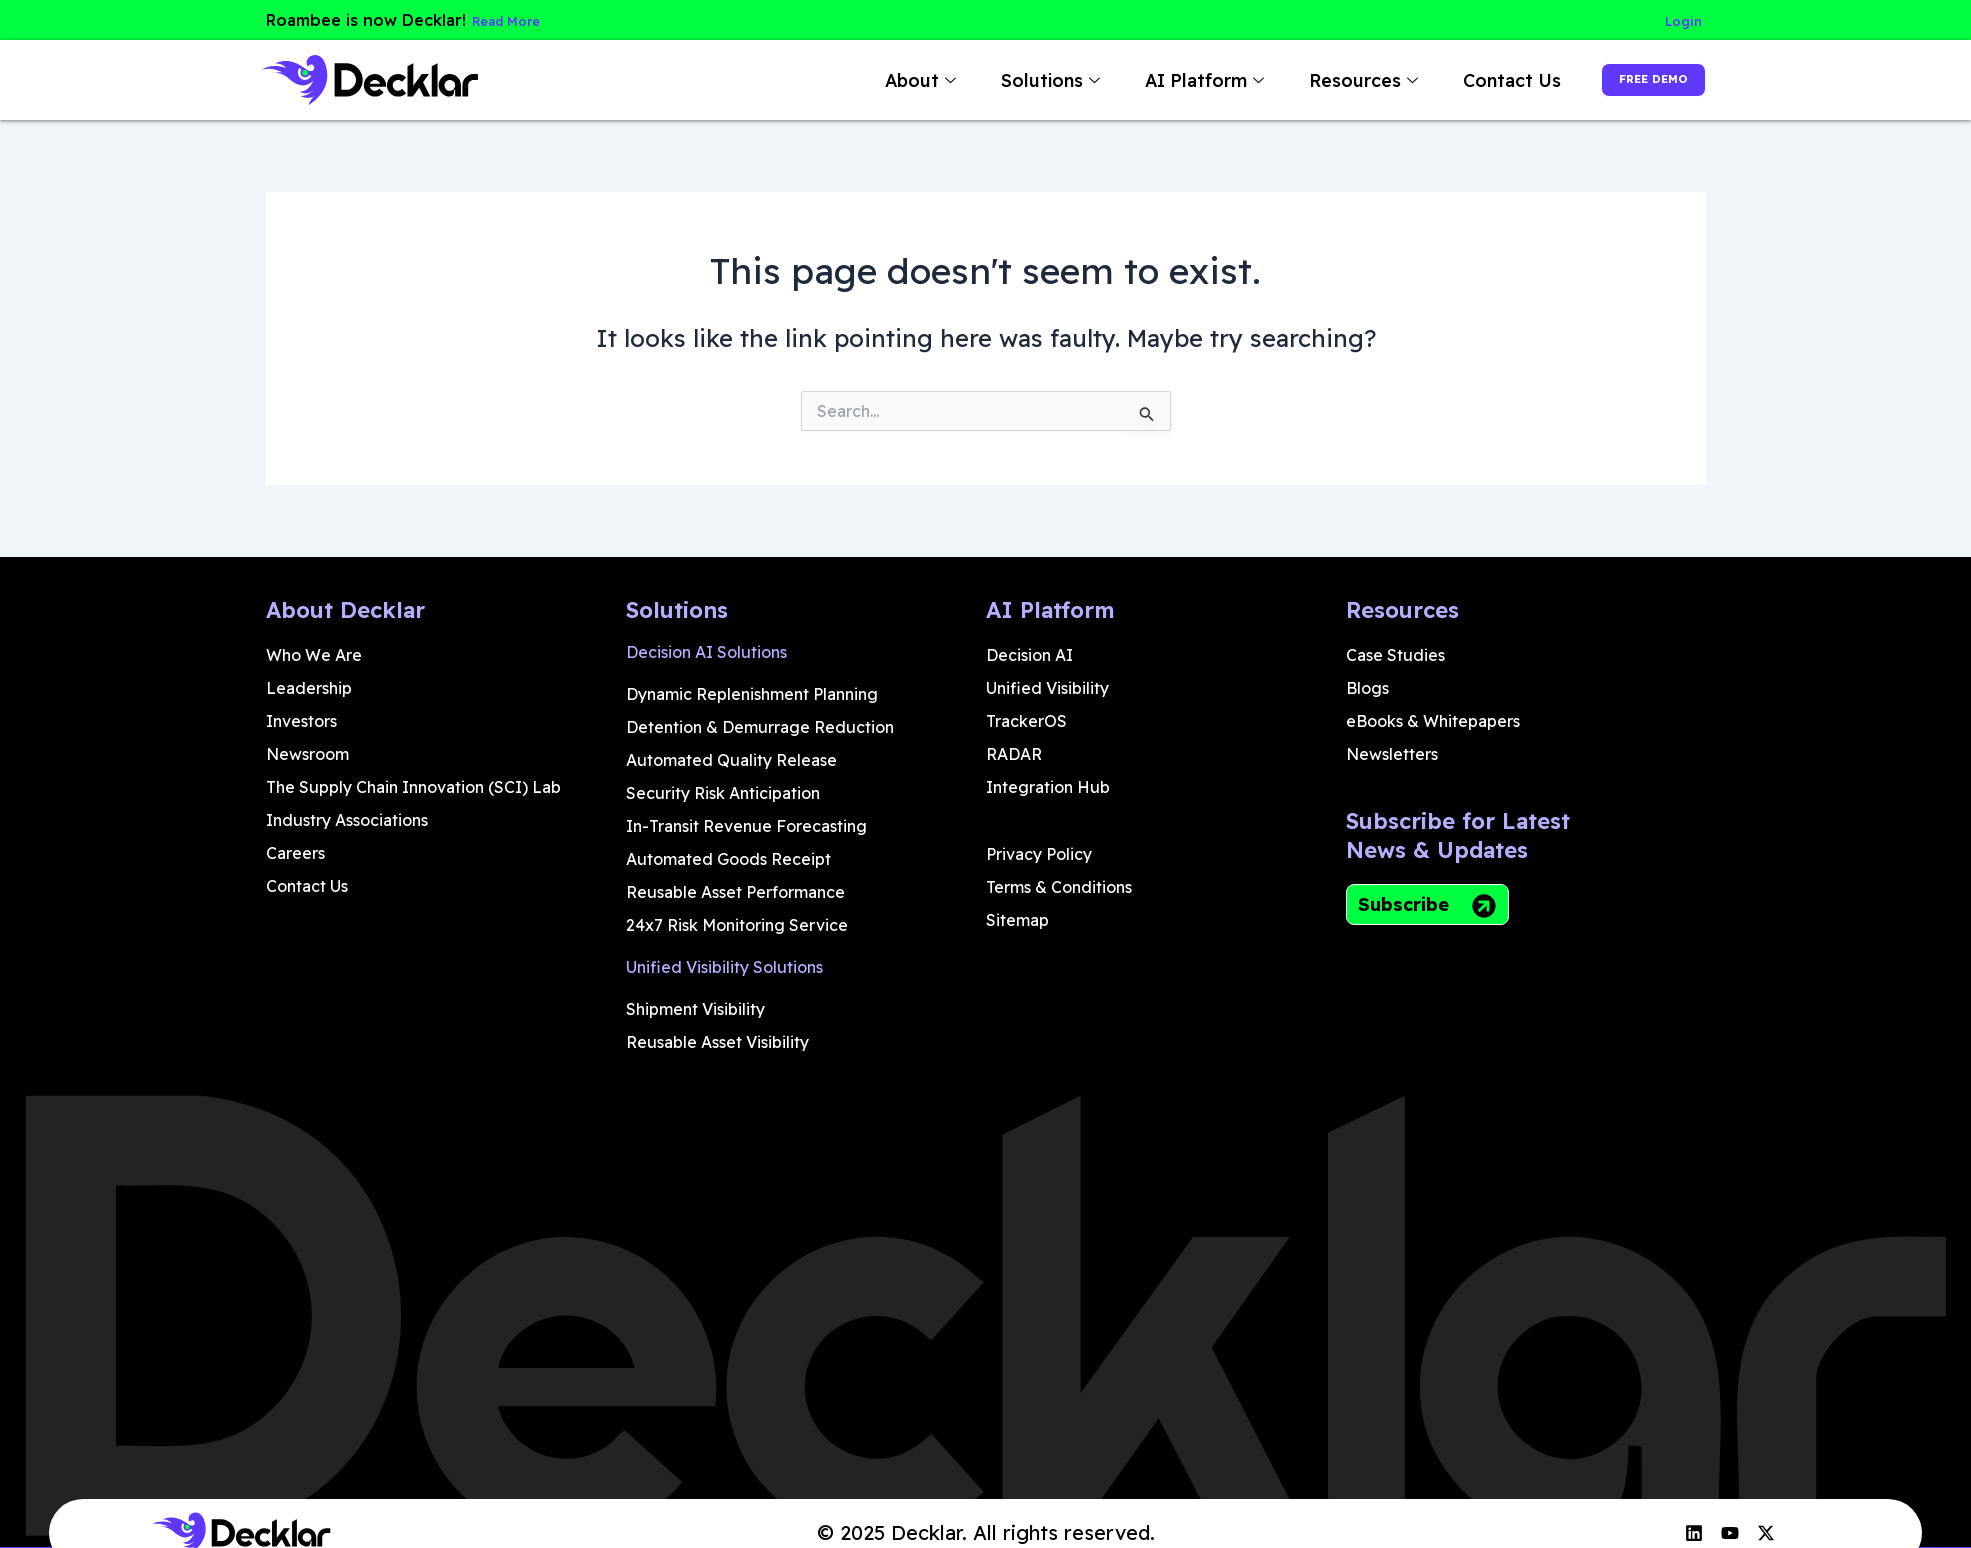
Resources (1318, 80)
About (875, 80)
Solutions (1005, 80)
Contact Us (1464, 80)
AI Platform (1159, 80)
